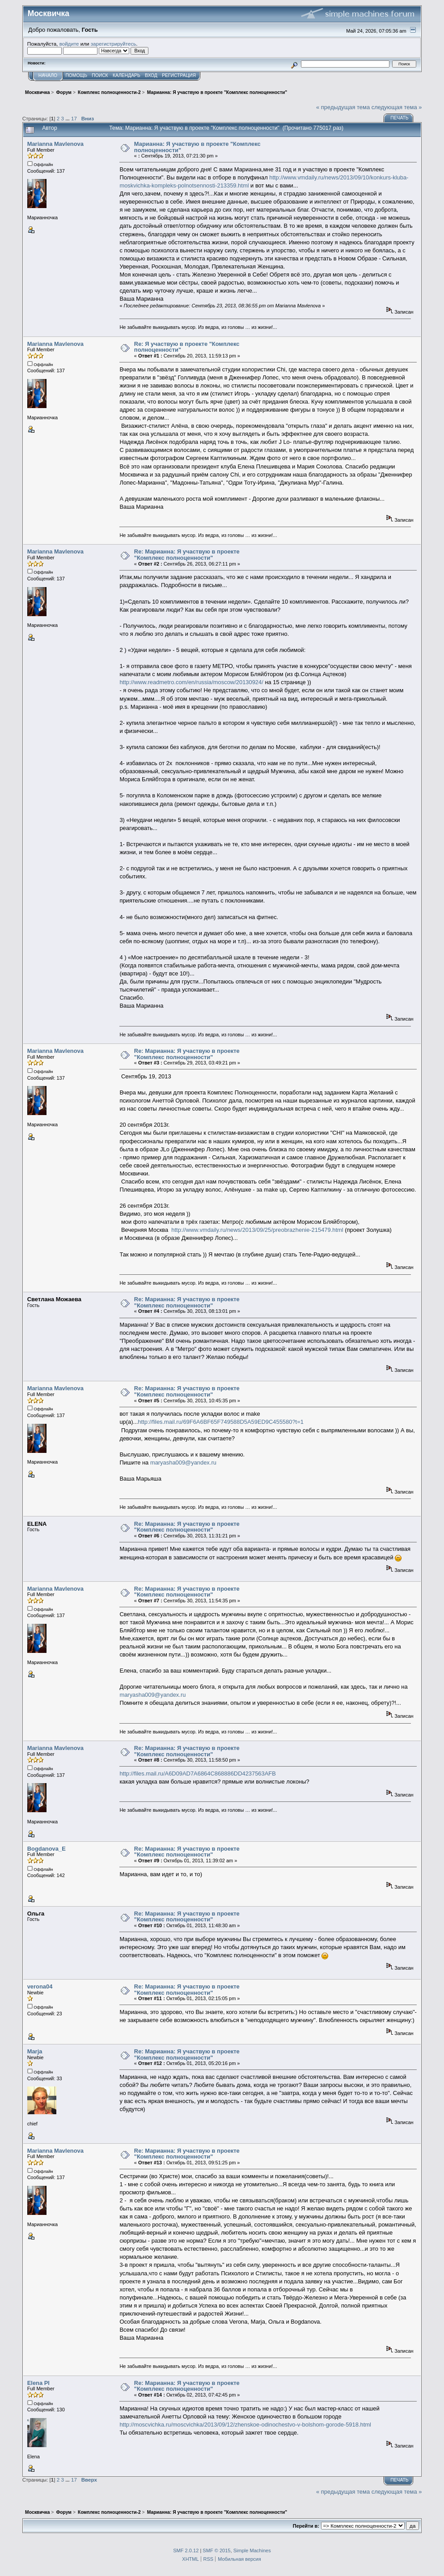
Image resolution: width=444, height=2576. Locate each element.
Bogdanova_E (46, 1848)
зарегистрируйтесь (113, 44)
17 (74, 118)
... (68, 118)
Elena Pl (38, 2383)
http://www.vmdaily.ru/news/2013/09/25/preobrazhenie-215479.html (257, 1229)
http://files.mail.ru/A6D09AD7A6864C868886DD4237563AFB (197, 1773)
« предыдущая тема (343, 107)
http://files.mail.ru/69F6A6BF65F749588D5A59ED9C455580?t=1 (221, 1421)
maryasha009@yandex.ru (183, 1462)
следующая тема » (397, 107)
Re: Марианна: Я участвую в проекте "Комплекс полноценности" (187, 554)
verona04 (40, 1986)
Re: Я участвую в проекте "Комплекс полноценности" (187, 347)
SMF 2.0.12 (186, 2550)
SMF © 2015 (216, 2550)
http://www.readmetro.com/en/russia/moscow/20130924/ (191, 682)
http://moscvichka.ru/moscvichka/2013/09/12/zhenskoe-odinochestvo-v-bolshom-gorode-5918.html (245, 2424)
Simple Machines (252, 2550)
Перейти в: (306, 2526)
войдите (69, 44)
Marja (34, 2051)
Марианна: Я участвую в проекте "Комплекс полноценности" (197, 147)
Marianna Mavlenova (55, 144)
